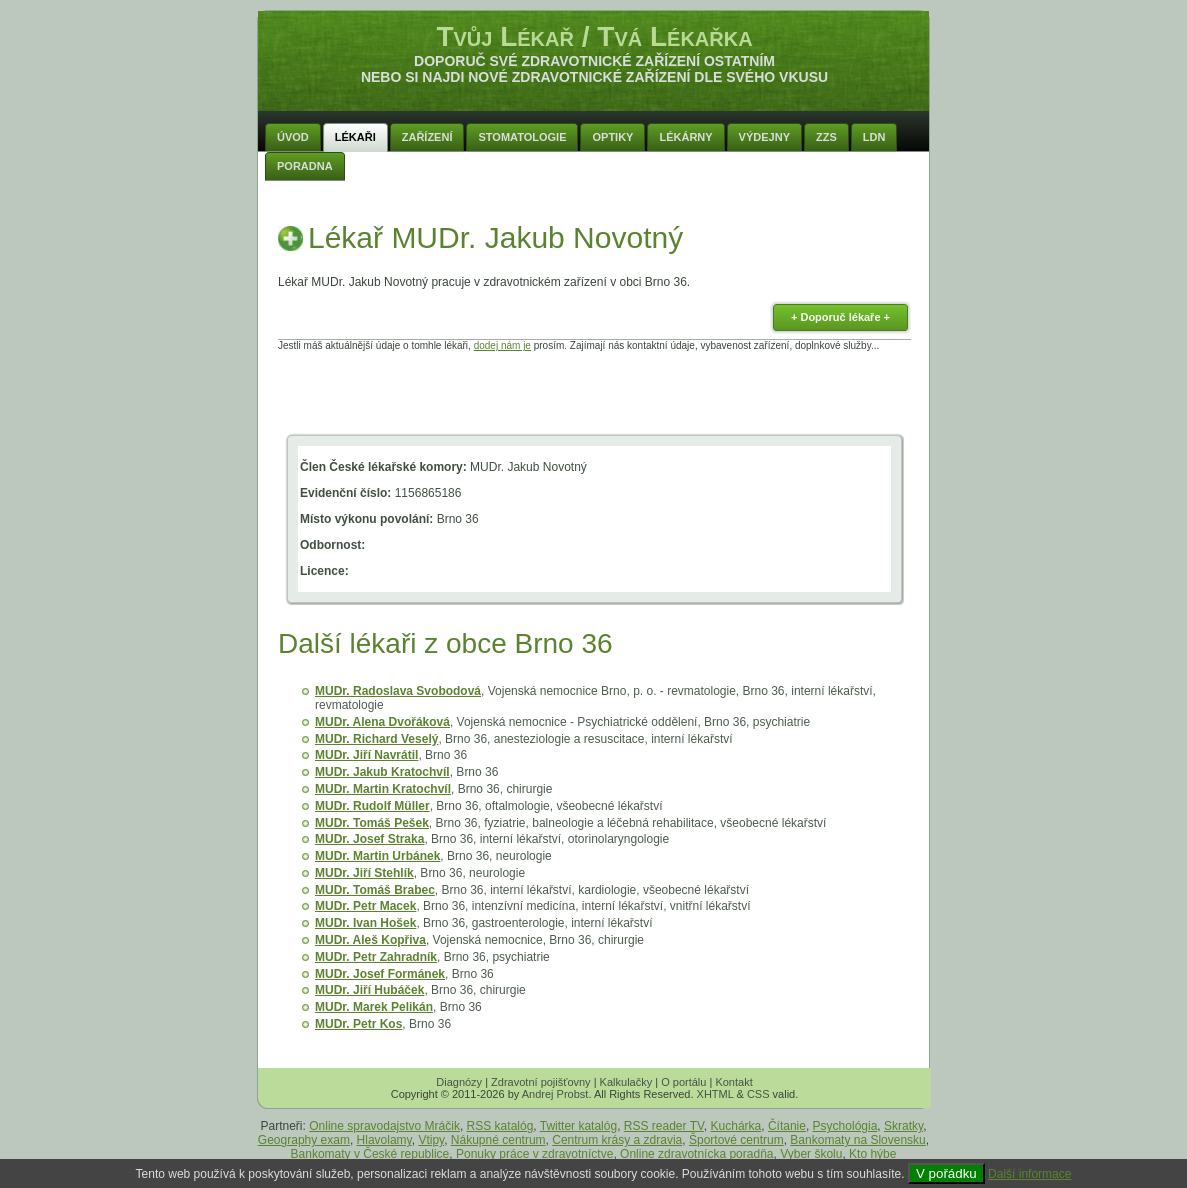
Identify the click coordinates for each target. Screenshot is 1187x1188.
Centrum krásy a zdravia (617, 1140)
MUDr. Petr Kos (358, 1024)
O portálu (683, 1082)
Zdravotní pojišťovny (541, 1082)
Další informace (1029, 1174)
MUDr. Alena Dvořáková (382, 722)
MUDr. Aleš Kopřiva (370, 940)
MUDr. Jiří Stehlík (364, 873)
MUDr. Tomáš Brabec (375, 890)
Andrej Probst (555, 1094)
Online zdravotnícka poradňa (696, 1154)
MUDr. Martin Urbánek (377, 856)
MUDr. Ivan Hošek (365, 923)
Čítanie (787, 1126)
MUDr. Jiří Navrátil (366, 755)
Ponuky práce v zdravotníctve (534, 1154)
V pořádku (946, 1173)
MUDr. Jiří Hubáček (369, 990)
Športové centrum (736, 1140)
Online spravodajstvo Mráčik (384, 1126)
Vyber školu (811, 1154)
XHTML (715, 1094)
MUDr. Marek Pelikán (374, 1007)
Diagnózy (459, 1082)
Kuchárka (736, 1126)
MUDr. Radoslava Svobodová (398, 691)
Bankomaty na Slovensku (857, 1140)
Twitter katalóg (578, 1126)
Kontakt (733, 1082)
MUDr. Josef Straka (369, 839)
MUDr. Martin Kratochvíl (383, 789)
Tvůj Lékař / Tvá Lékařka (594, 36)
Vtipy (431, 1140)
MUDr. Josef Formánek (380, 974)
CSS (758, 1094)
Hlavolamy (384, 1140)
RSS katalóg (500, 1126)
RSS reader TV (664, 1126)
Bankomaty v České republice (370, 1154)
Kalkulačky (626, 1082)
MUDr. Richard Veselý (376, 739)
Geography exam (304, 1140)
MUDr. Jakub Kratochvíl (382, 772)
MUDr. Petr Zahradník (376, 957)
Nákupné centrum (498, 1140)
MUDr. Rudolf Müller (372, 806)
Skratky (903, 1126)
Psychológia (845, 1126)
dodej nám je (502, 345)
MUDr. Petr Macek (365, 906)
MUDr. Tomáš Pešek (372, 823)
